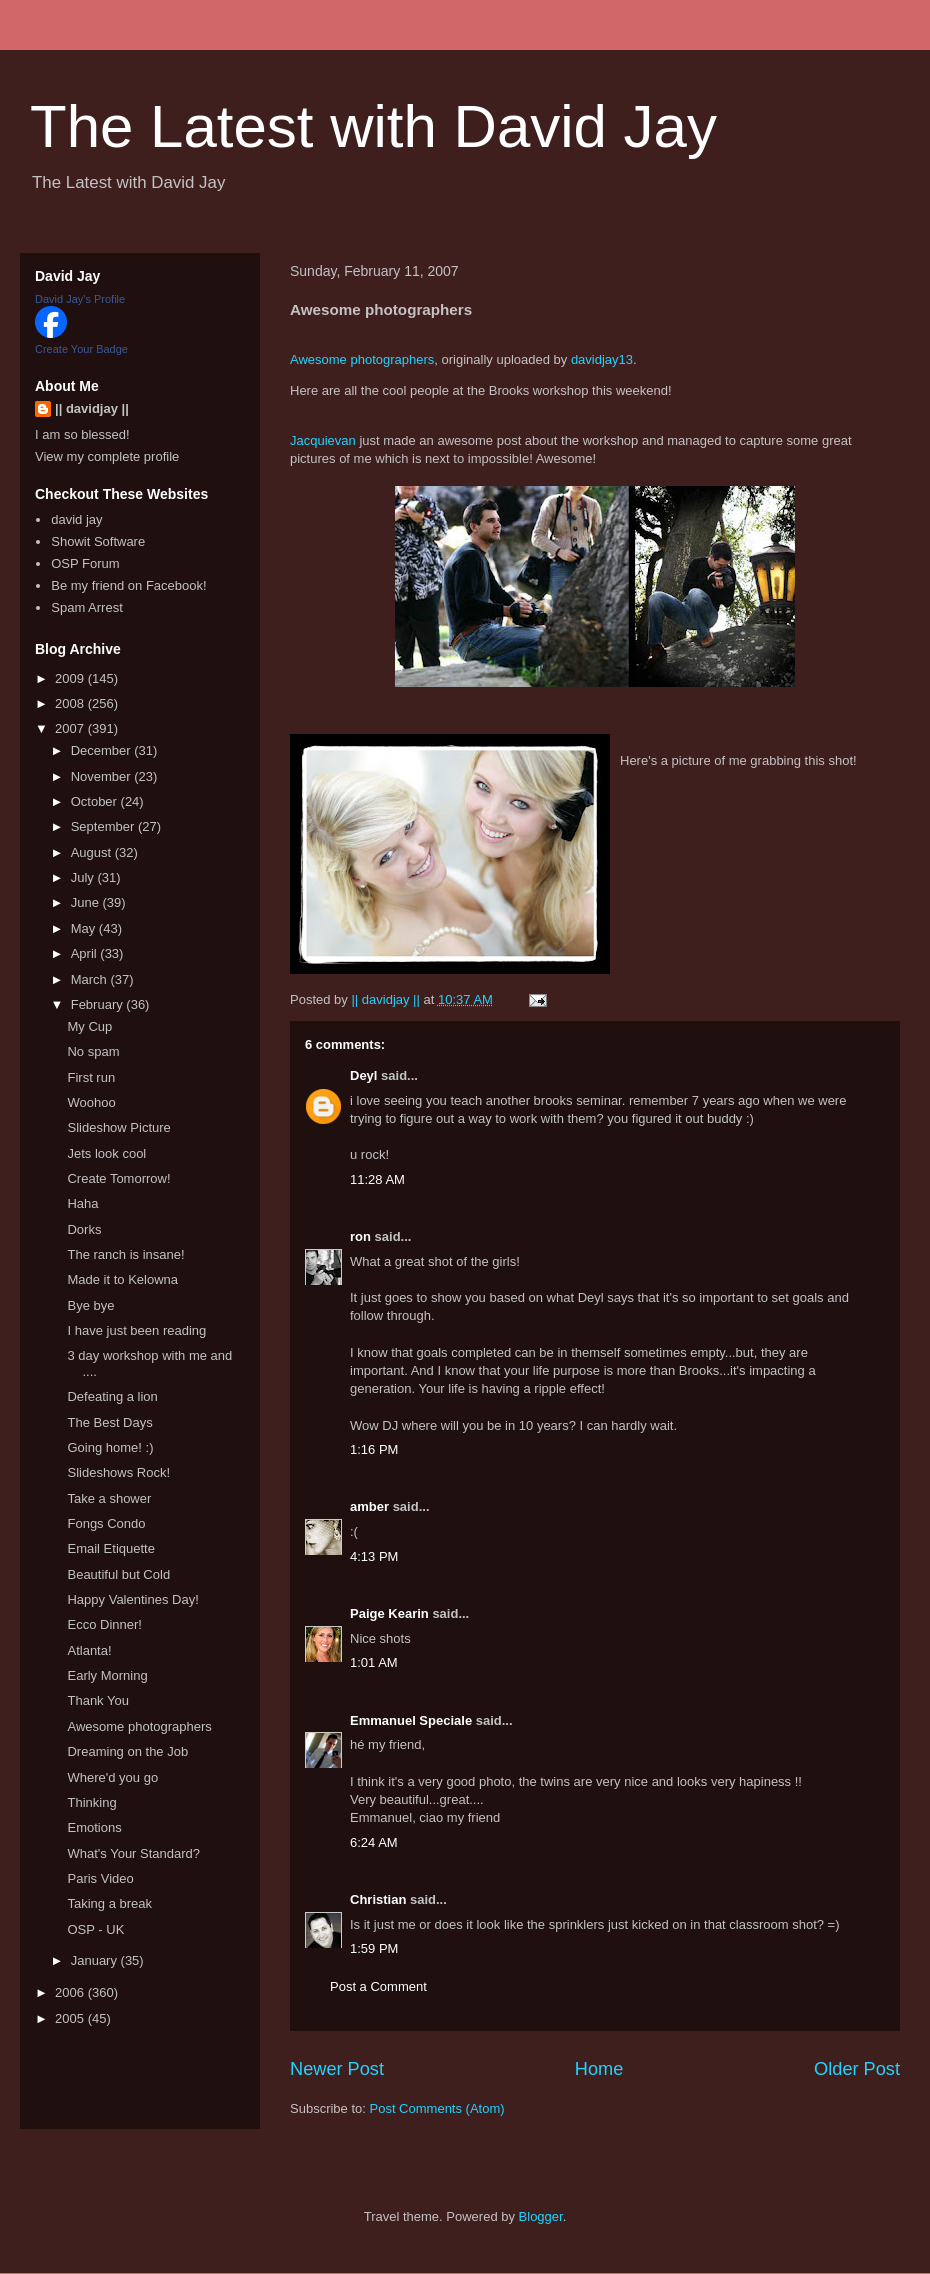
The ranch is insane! (125, 1254)
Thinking (91, 1802)
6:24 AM (374, 1842)
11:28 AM (377, 1179)
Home (599, 2069)
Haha (82, 1203)
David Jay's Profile (80, 299)
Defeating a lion (112, 1396)
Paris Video (100, 1878)
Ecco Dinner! (104, 1624)
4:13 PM (374, 1556)
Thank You (97, 1700)
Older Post (857, 2069)
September (104, 826)
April (86, 953)
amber (369, 1506)
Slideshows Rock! (118, 1472)
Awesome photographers (362, 359)
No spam (93, 1051)
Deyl (363, 1075)
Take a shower (109, 1498)
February (99, 1004)
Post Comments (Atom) (437, 2108)
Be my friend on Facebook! (128, 585)
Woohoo (91, 1102)
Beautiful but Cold (118, 1574)
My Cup (89, 1026)
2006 (71, 1992)
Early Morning (107, 1675)
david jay (76, 519)
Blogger (541, 2216)
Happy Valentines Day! (132, 1599)
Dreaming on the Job (127, 1751)
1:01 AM (374, 1662)
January (96, 1960)
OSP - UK (95, 1929)
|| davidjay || (92, 408)
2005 (71, 2018)
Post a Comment (378, 1986)
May (85, 928)
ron (360, 1236)
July (84, 877)
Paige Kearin (389, 1613)
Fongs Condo (106, 1523)
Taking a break (109, 1903)
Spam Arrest (87, 607)
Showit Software (98, 541)
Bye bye (90, 1305)
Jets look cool (106, 1153)
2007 (71, 728)
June (87, 902)
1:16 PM (374, 1449)
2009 (71, 678)
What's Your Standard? (133, 1853)
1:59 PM (374, 1948)
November (103, 776)
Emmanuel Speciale (411, 1720)
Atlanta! (89, 1650)
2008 (71, 703)
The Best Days (109, 1422)
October (96, 801)
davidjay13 (602, 359)
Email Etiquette (110, 1548)
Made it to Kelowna (122, 1279)
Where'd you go (112, 1777)
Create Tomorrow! (118, 1178)
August (93, 852)
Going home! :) (110, 1447)
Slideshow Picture (118, 1127)
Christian (378, 1899)
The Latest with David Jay (373, 126)
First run (91, 1077)
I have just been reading (136, 1330)
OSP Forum (85, 563)
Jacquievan (323, 440)
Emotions (94, 1827)
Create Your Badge (81, 349)
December (103, 750)
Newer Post (337, 2069)
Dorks (84, 1229)
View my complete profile (107, 456)
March (91, 979)
